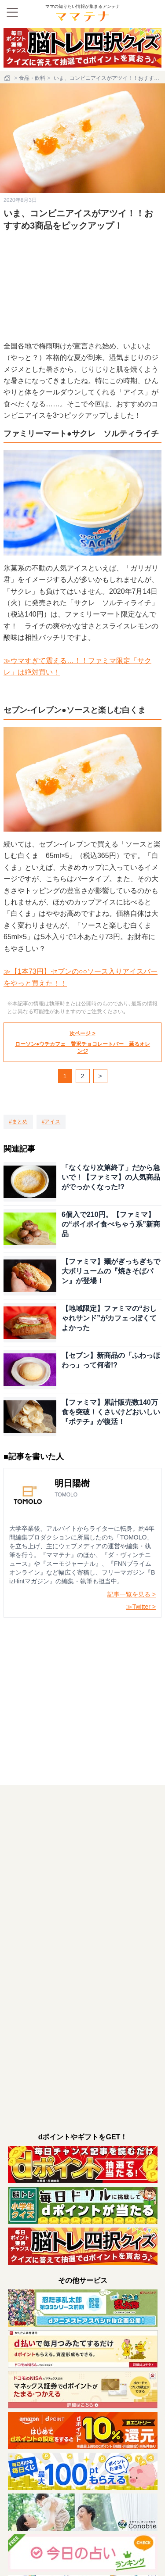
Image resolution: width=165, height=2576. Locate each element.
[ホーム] (8, 78)
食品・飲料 (32, 78)
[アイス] (51, 1122)
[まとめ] (18, 1122)
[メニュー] (12, 12)
